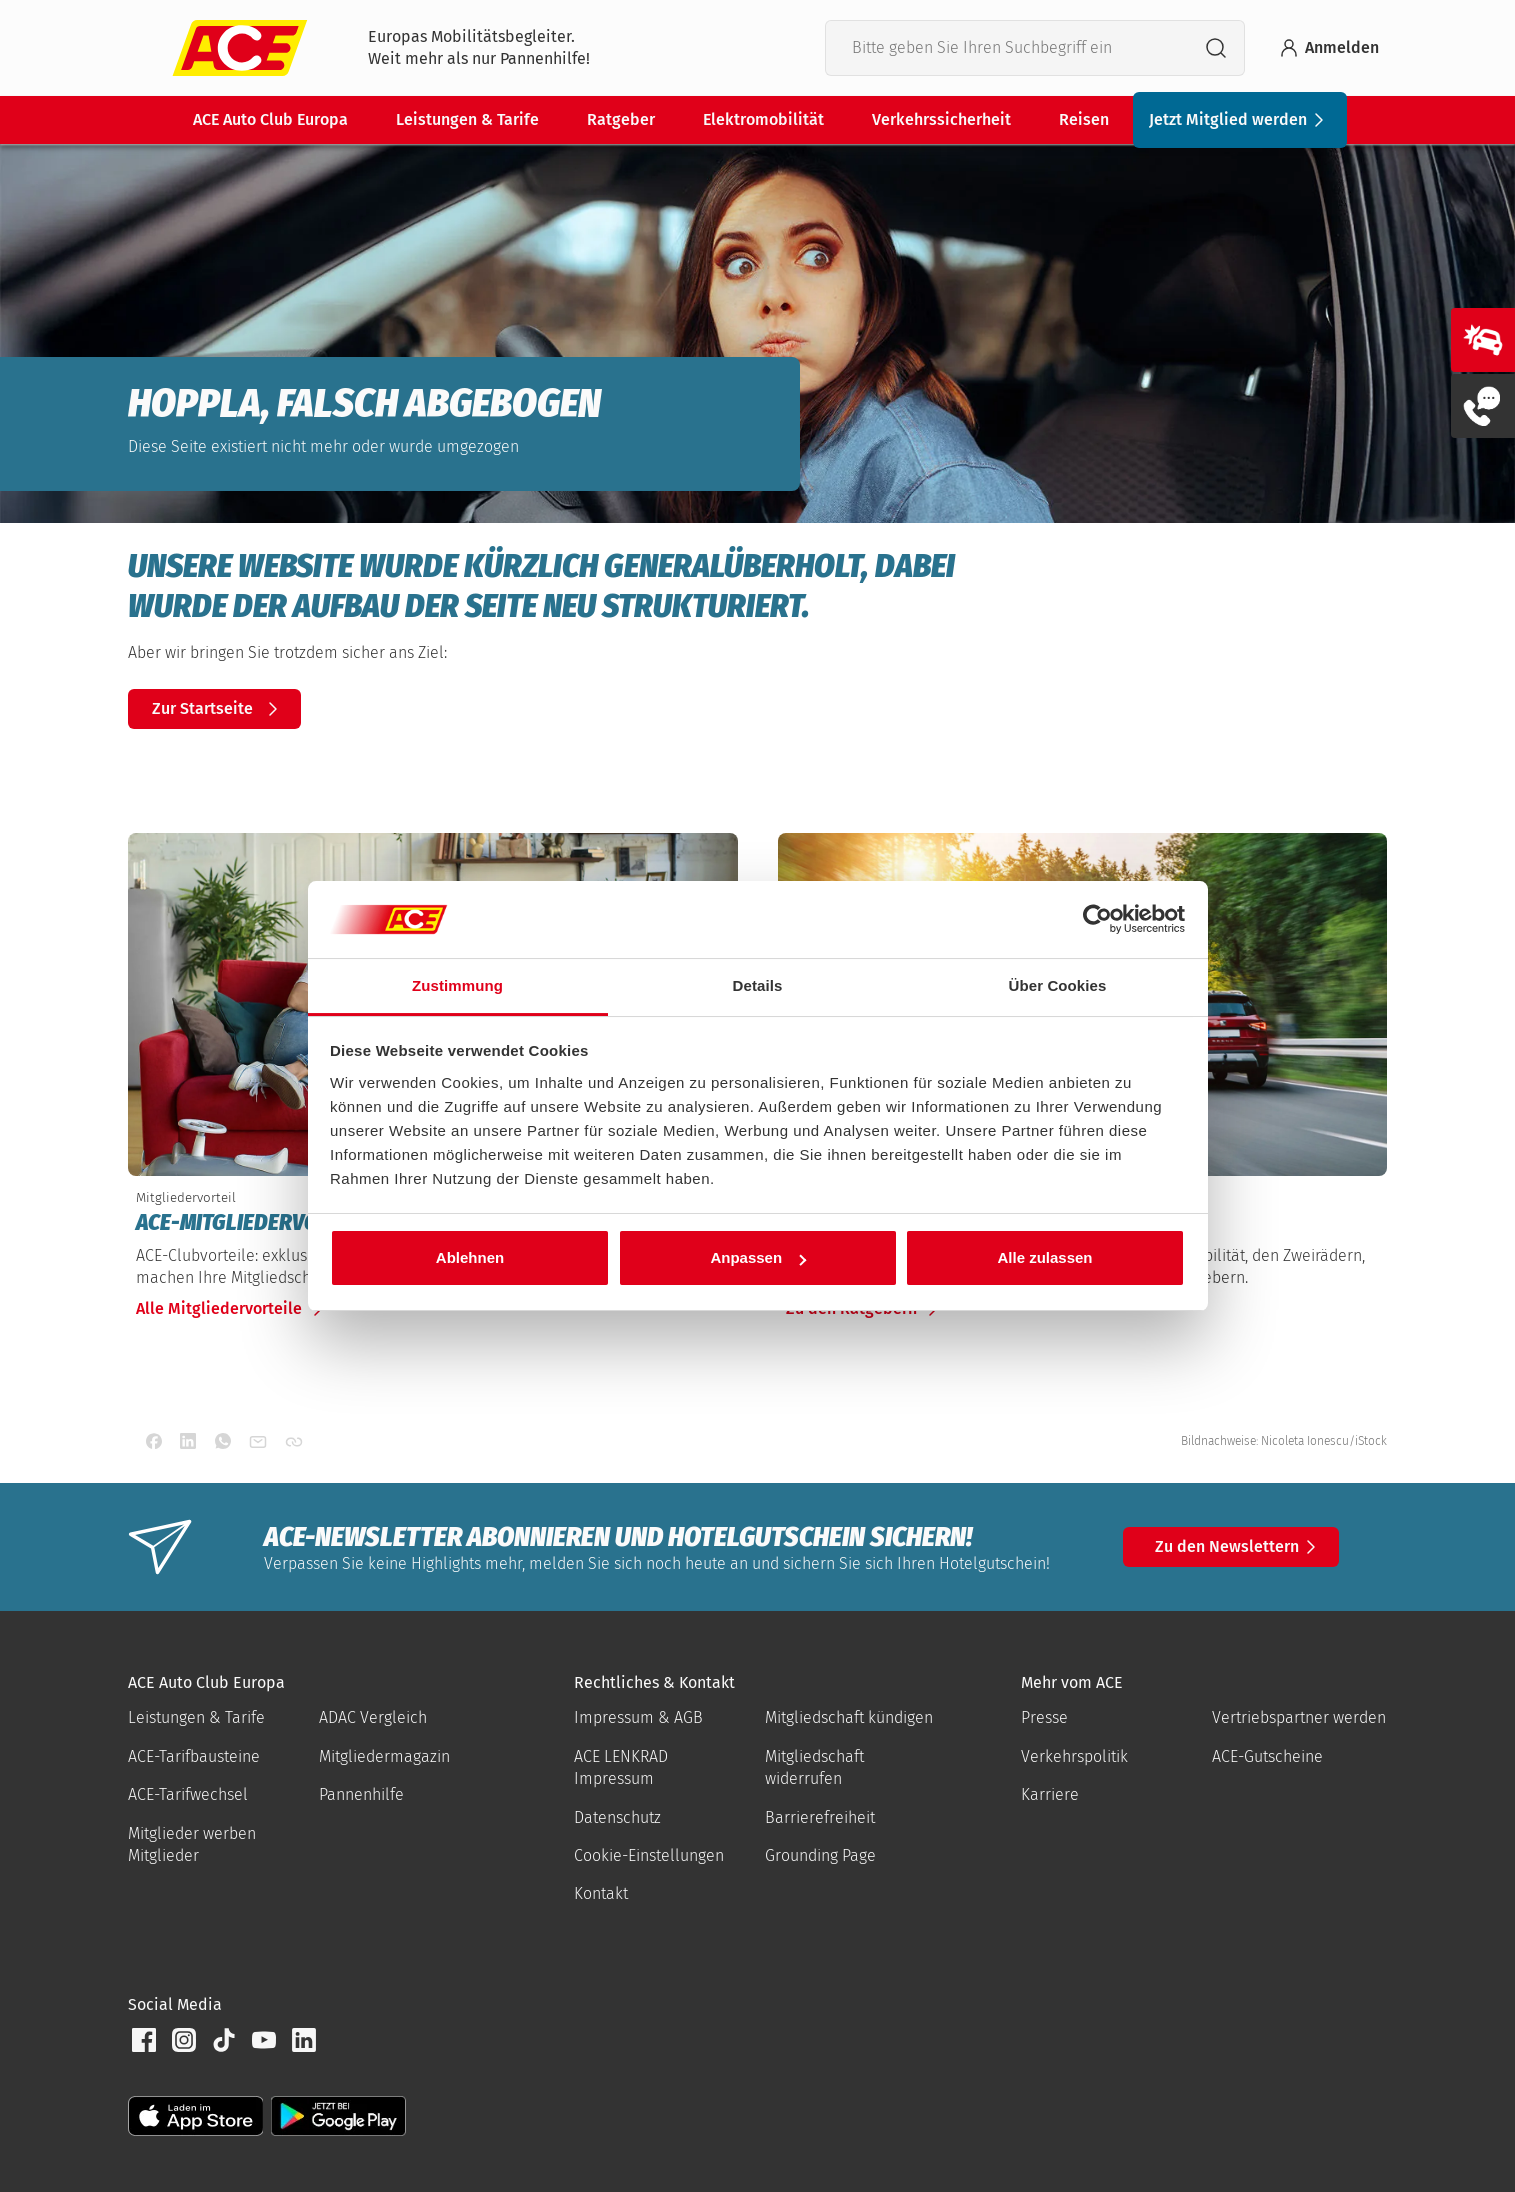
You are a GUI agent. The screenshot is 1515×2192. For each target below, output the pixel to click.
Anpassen (758, 1257)
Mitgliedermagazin (384, 1756)
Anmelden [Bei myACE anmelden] (1328, 48)
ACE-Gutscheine (1267, 1756)
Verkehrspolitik (1074, 1756)
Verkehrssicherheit (941, 119)
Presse (1044, 1717)
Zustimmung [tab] (457, 985)
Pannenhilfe (361, 1794)
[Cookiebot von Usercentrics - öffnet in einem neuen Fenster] (1097, 920)
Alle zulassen (1044, 1257)
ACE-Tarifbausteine (194, 1756)
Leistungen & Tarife (467, 119)
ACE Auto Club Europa (270, 119)
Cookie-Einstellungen (649, 1855)
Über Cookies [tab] (1058, 985)
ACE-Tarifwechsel (188, 1794)
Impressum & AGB (638, 1717)
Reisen (1084, 119)
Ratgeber (621, 119)
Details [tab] (758, 985)
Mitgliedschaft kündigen (849, 1717)
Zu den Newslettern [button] (1239, 1547)
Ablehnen (470, 1257)
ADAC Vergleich (373, 1717)
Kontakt (601, 1893)
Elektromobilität (763, 119)
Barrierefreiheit (820, 1817)
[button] (144, 2040)
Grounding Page (820, 1855)
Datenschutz (617, 1817)
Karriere (1050, 1794)
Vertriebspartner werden (1299, 1717)
